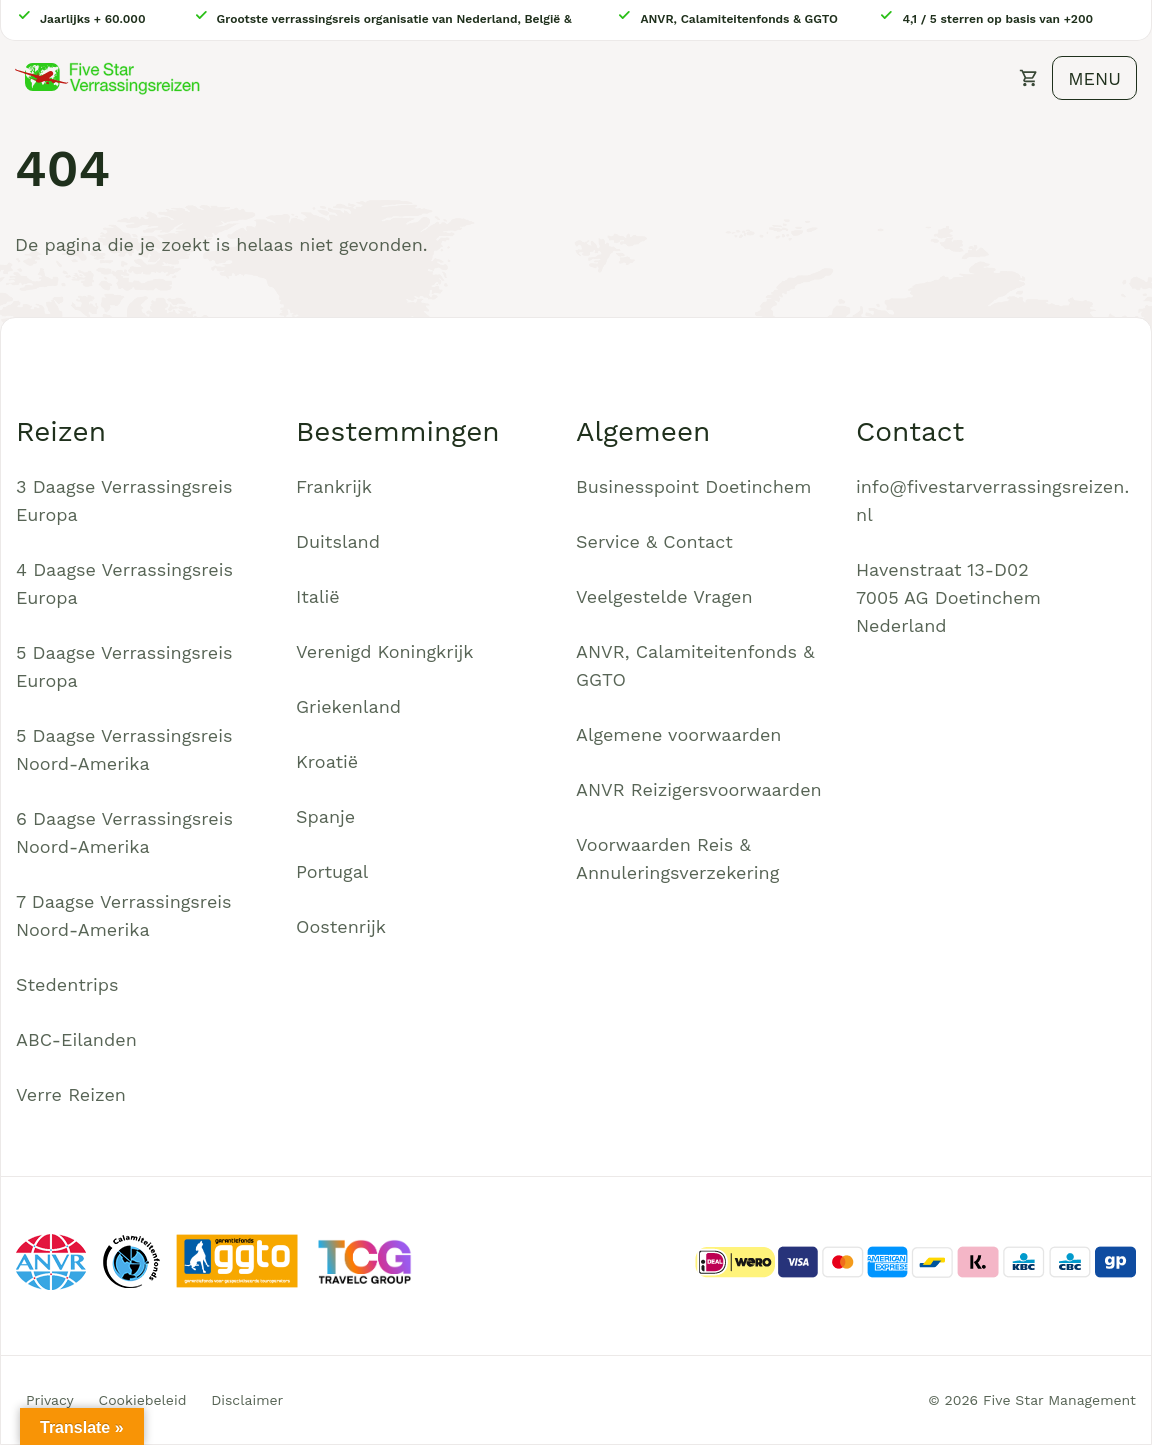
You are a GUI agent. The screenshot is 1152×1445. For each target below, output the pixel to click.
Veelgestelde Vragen (664, 596)
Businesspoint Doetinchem (693, 486)
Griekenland (348, 706)
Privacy (50, 1400)
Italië (318, 596)
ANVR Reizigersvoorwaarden (699, 789)
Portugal (332, 871)
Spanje (325, 816)
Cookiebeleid (143, 1400)
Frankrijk (334, 486)
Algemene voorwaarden (679, 734)
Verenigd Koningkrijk (384, 651)
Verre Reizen (71, 1094)
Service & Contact (654, 541)
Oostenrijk (341, 926)
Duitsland (338, 541)
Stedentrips (67, 984)
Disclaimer (247, 1400)
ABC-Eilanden (76, 1039)
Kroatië (327, 761)
